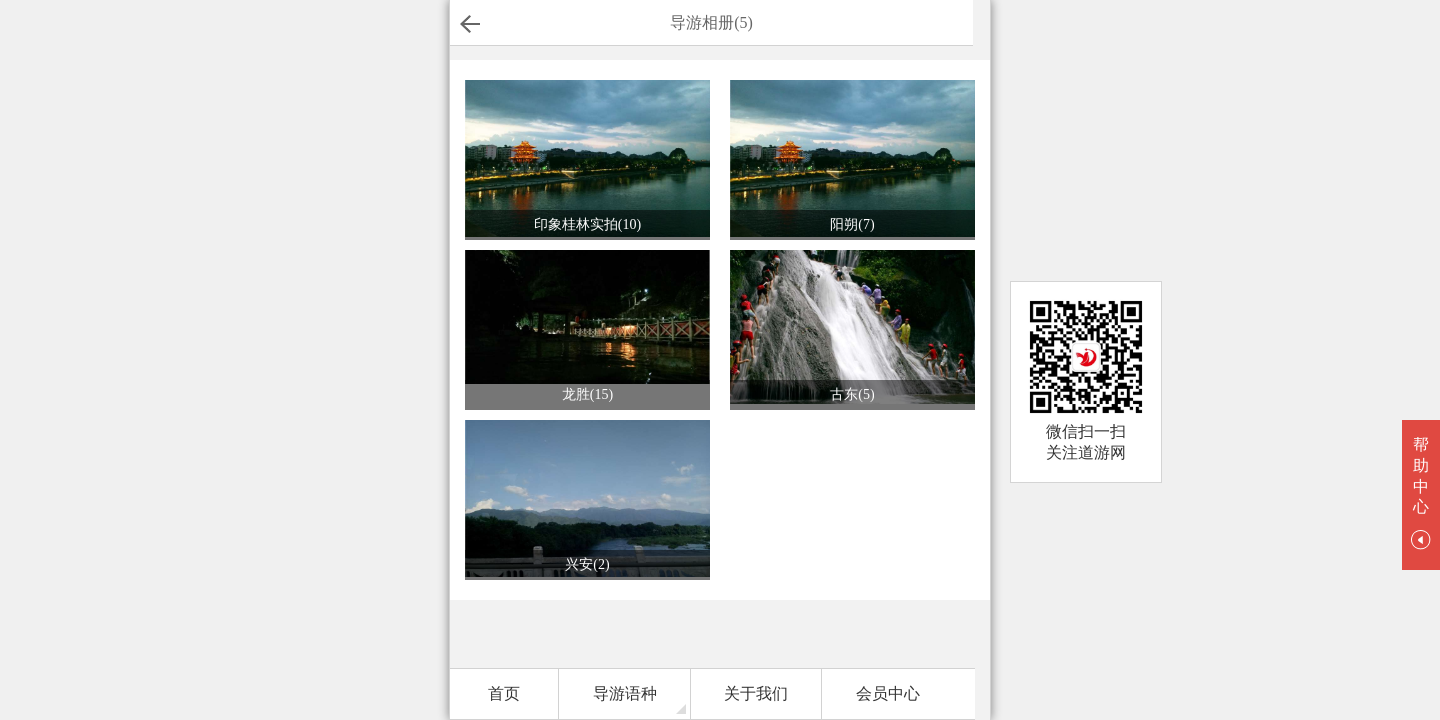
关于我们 (756, 693)
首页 (504, 693)
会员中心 (888, 693)
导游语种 (625, 693)
